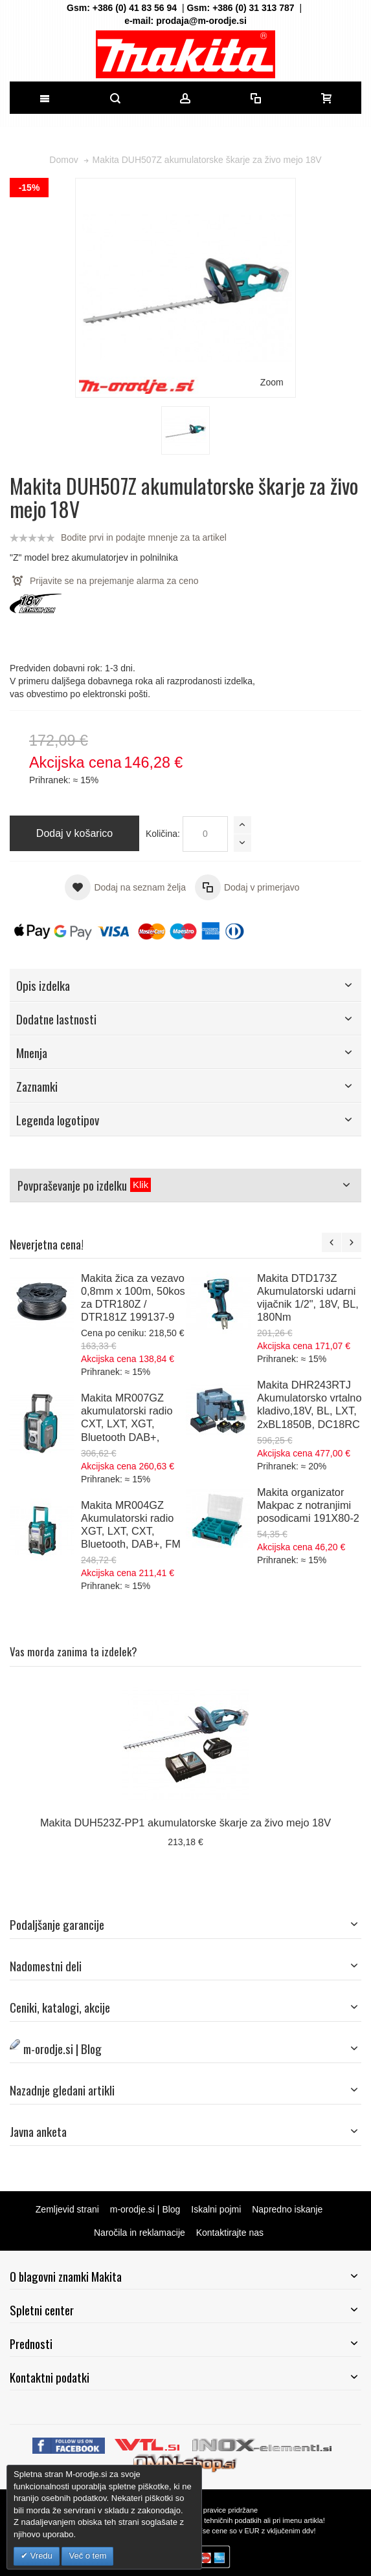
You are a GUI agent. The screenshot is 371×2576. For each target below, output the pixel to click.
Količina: (163, 833)
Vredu (40, 2555)
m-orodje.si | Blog (145, 2209)
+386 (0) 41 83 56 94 (135, 8)
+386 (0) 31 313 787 (253, 8)
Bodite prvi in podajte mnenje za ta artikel (144, 537)
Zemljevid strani (67, 2209)
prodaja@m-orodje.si (201, 21)
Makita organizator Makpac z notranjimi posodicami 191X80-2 (308, 1505)
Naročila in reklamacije (139, 2232)
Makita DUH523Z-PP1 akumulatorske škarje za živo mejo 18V (185, 1822)
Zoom (272, 382)
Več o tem (87, 2555)
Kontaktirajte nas (230, 2232)
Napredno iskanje (287, 2209)
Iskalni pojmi (216, 2209)
